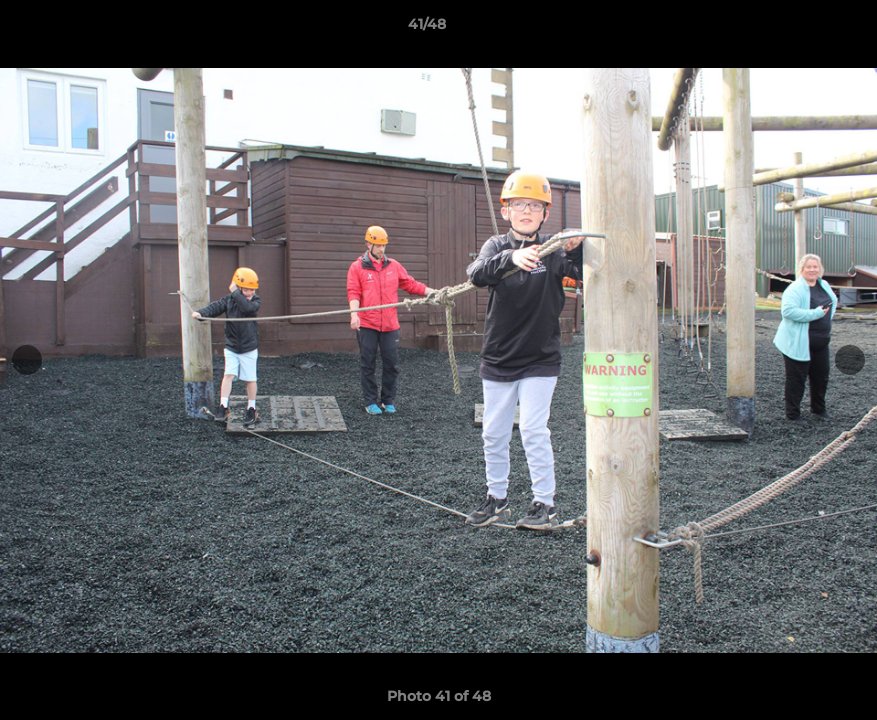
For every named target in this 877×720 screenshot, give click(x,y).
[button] (793, 29)
